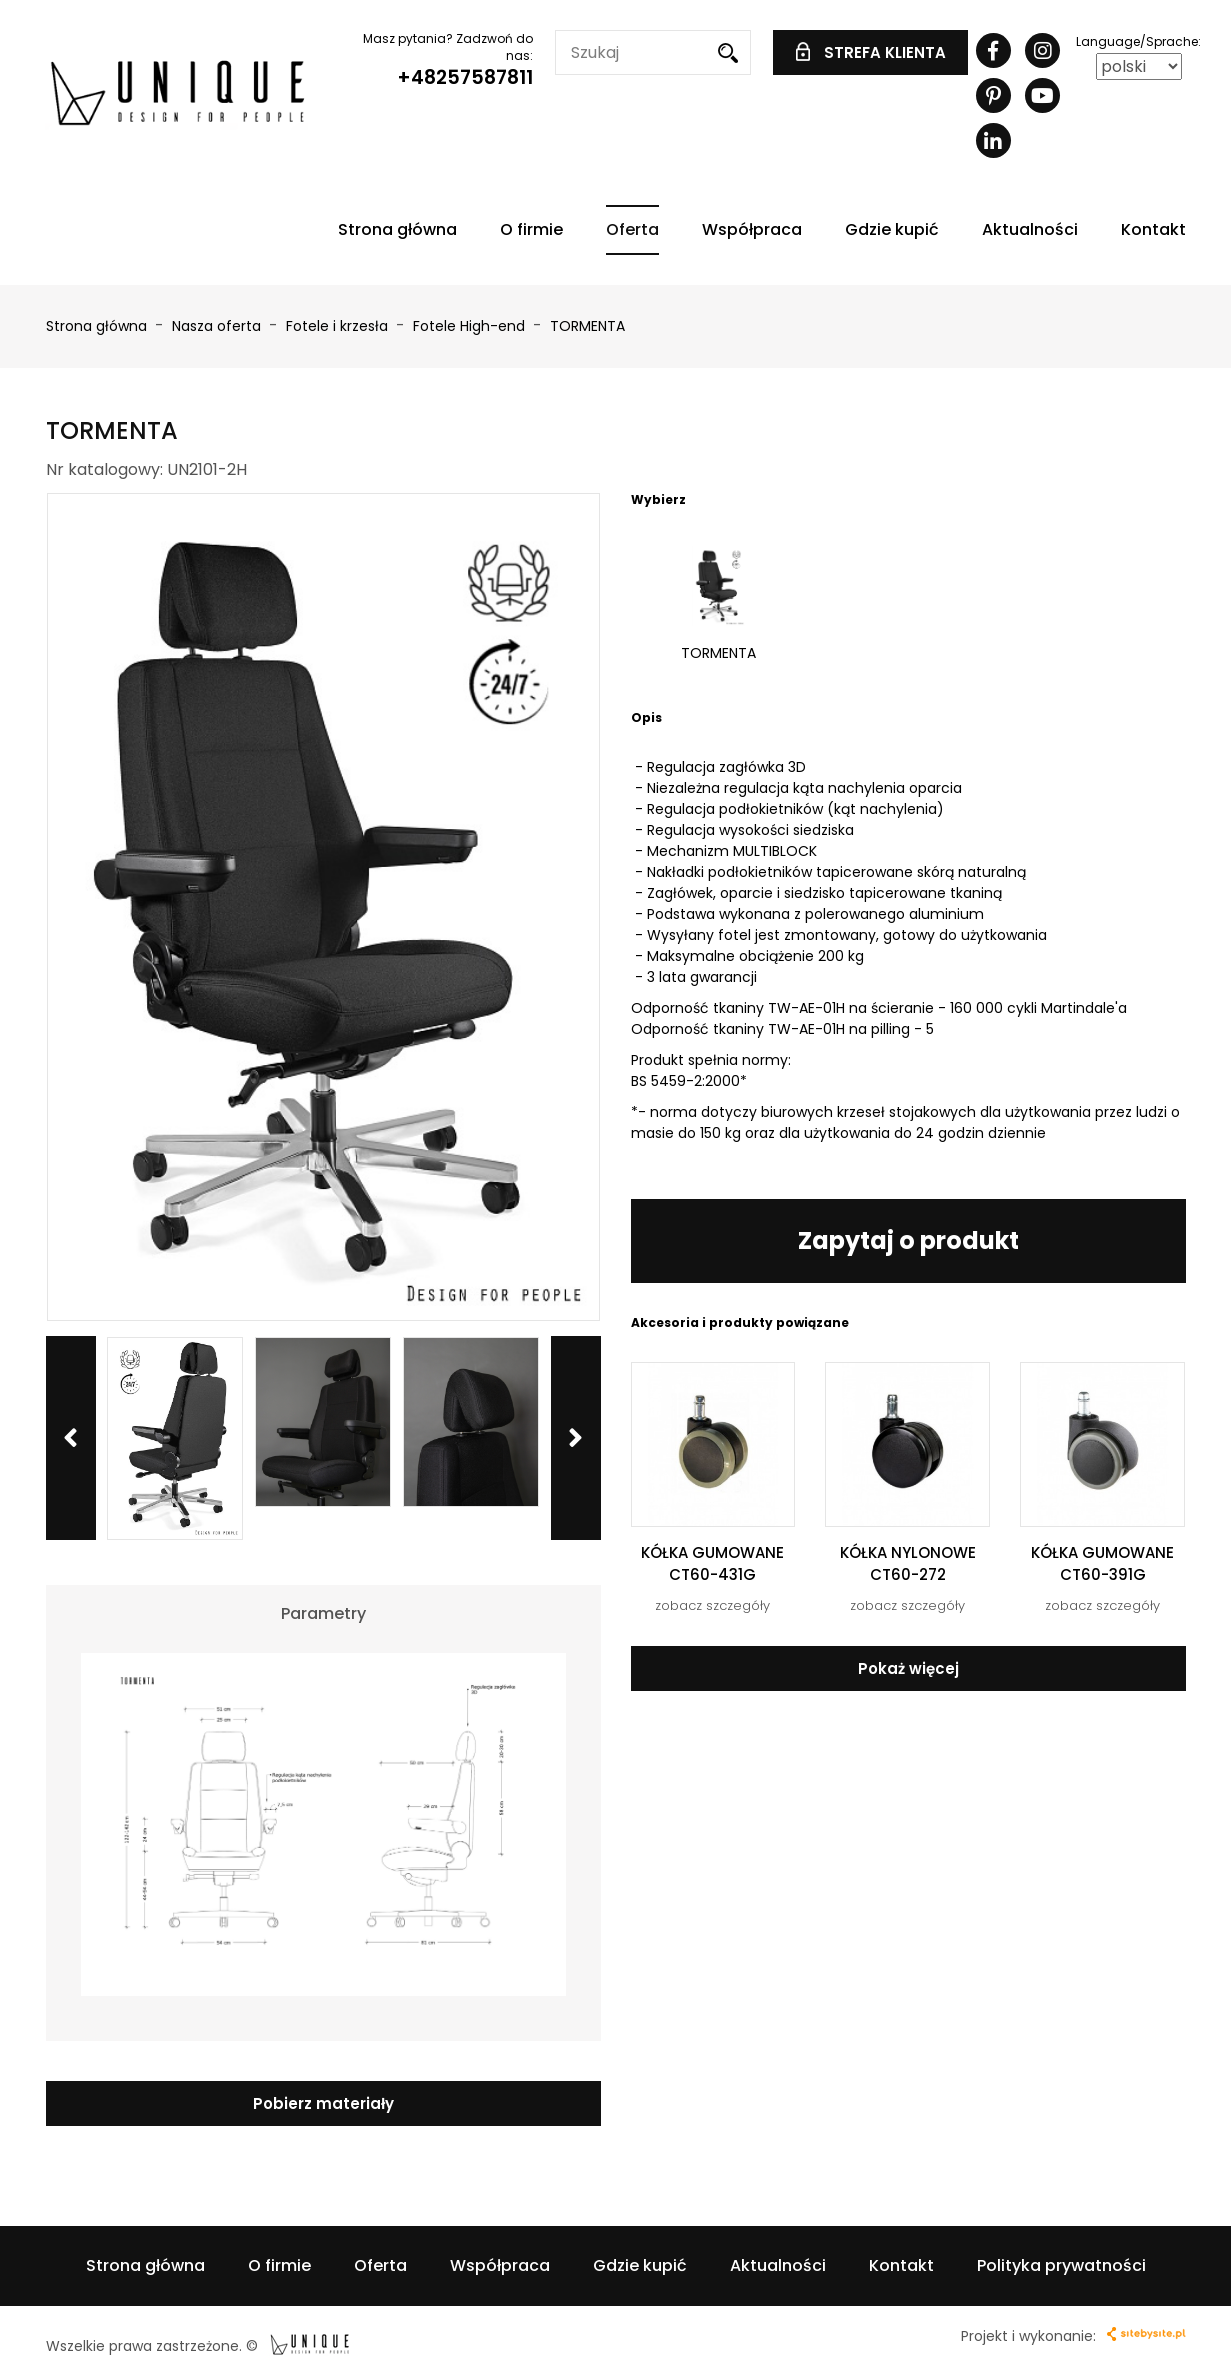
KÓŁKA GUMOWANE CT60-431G (712, 1563)
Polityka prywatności (1061, 2265)
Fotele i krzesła (339, 326)
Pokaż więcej (908, 1668)
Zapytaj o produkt (908, 1240)
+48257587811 (465, 77)
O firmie (531, 229)
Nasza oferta (218, 326)
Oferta (632, 229)
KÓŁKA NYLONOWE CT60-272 (908, 1563)
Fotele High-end (471, 326)
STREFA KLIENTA (871, 52)
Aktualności (1030, 229)
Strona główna (397, 229)
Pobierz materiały (323, 2103)
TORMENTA (587, 326)
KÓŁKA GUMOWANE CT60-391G (1102, 1563)
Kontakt (1153, 229)
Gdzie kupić (892, 229)
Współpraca (752, 229)
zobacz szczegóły (712, 1605)
